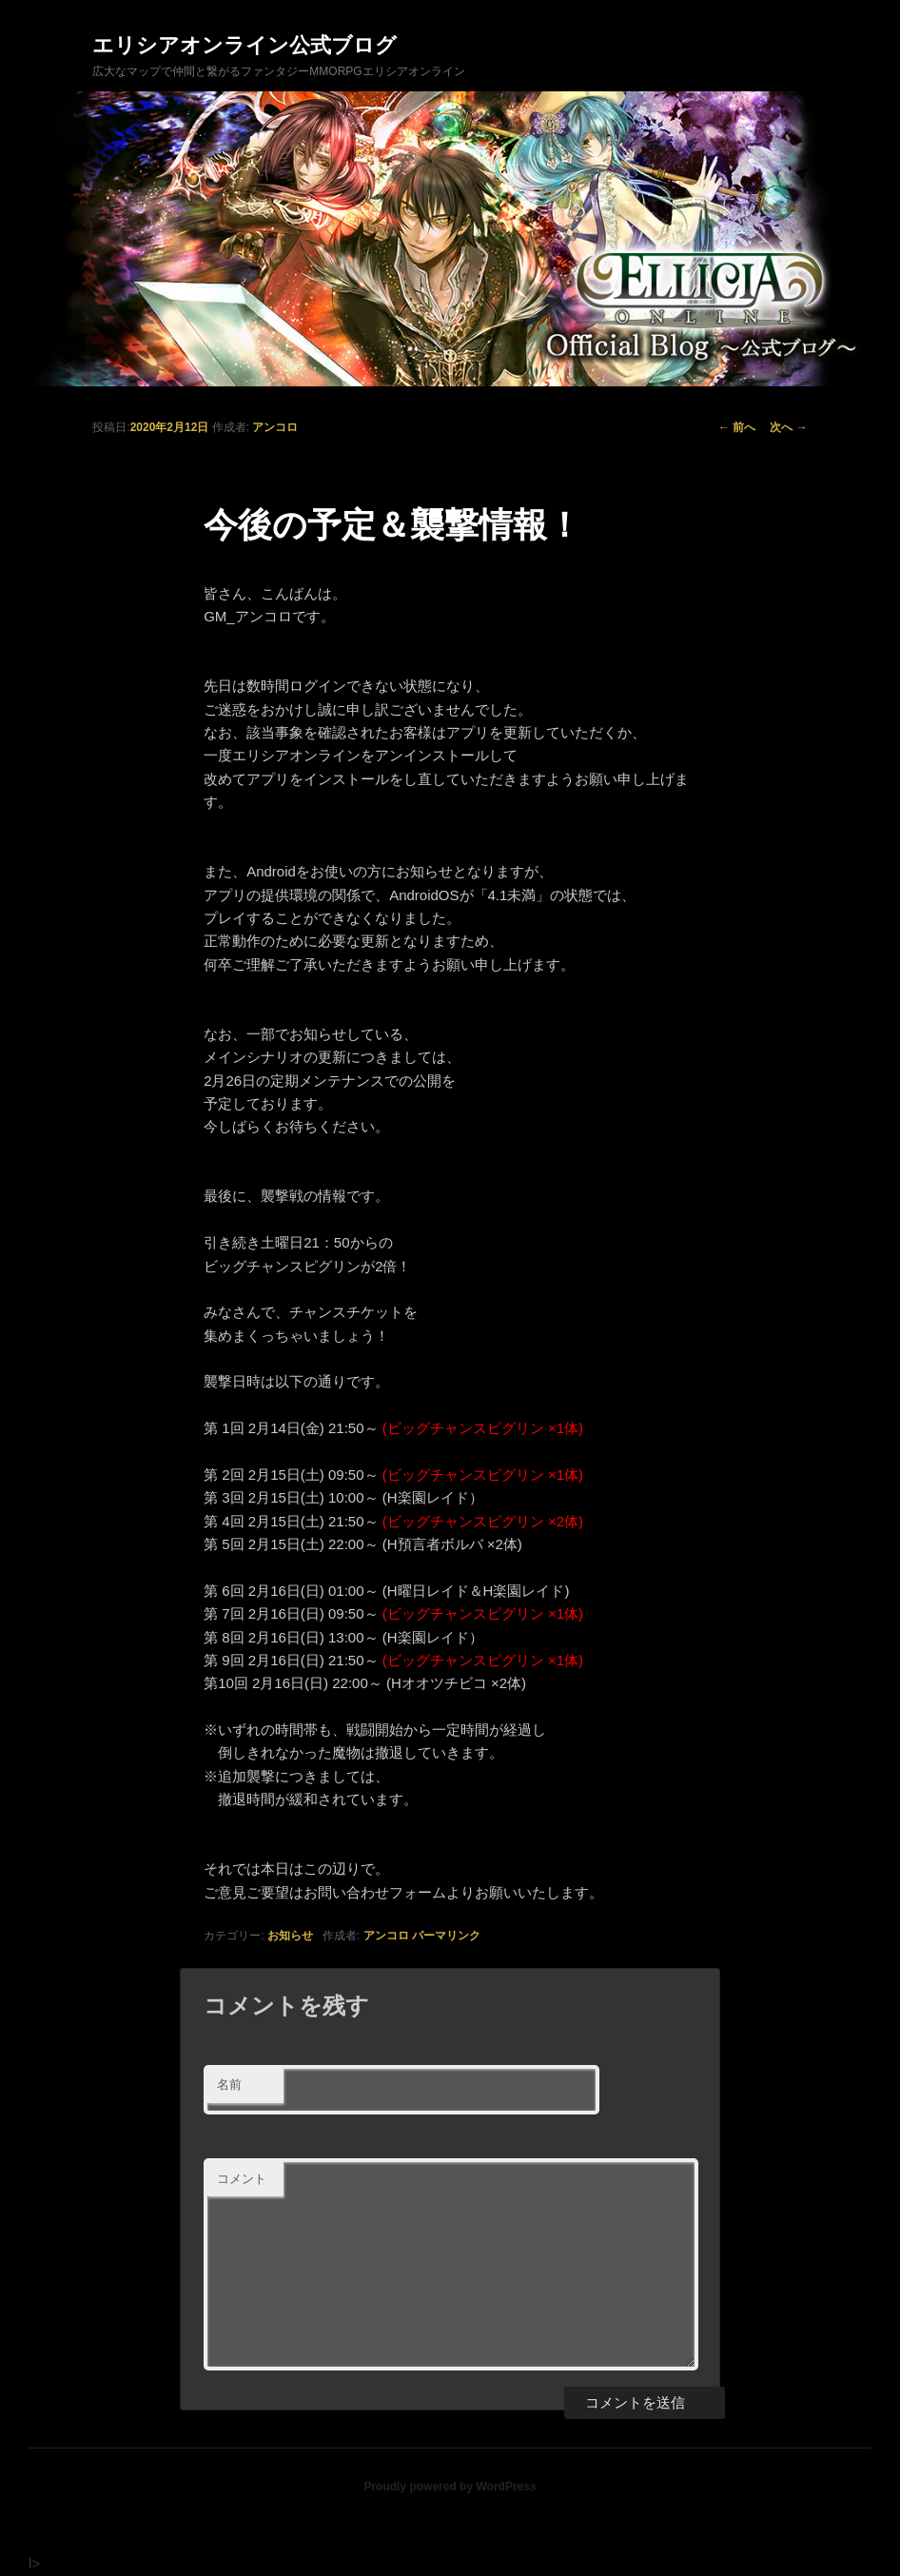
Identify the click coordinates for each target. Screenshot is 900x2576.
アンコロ (275, 427)
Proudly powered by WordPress (449, 2486)
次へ (788, 427)
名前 (229, 2084)
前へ (736, 427)
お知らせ (290, 1935)
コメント (241, 2179)
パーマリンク (446, 1935)
